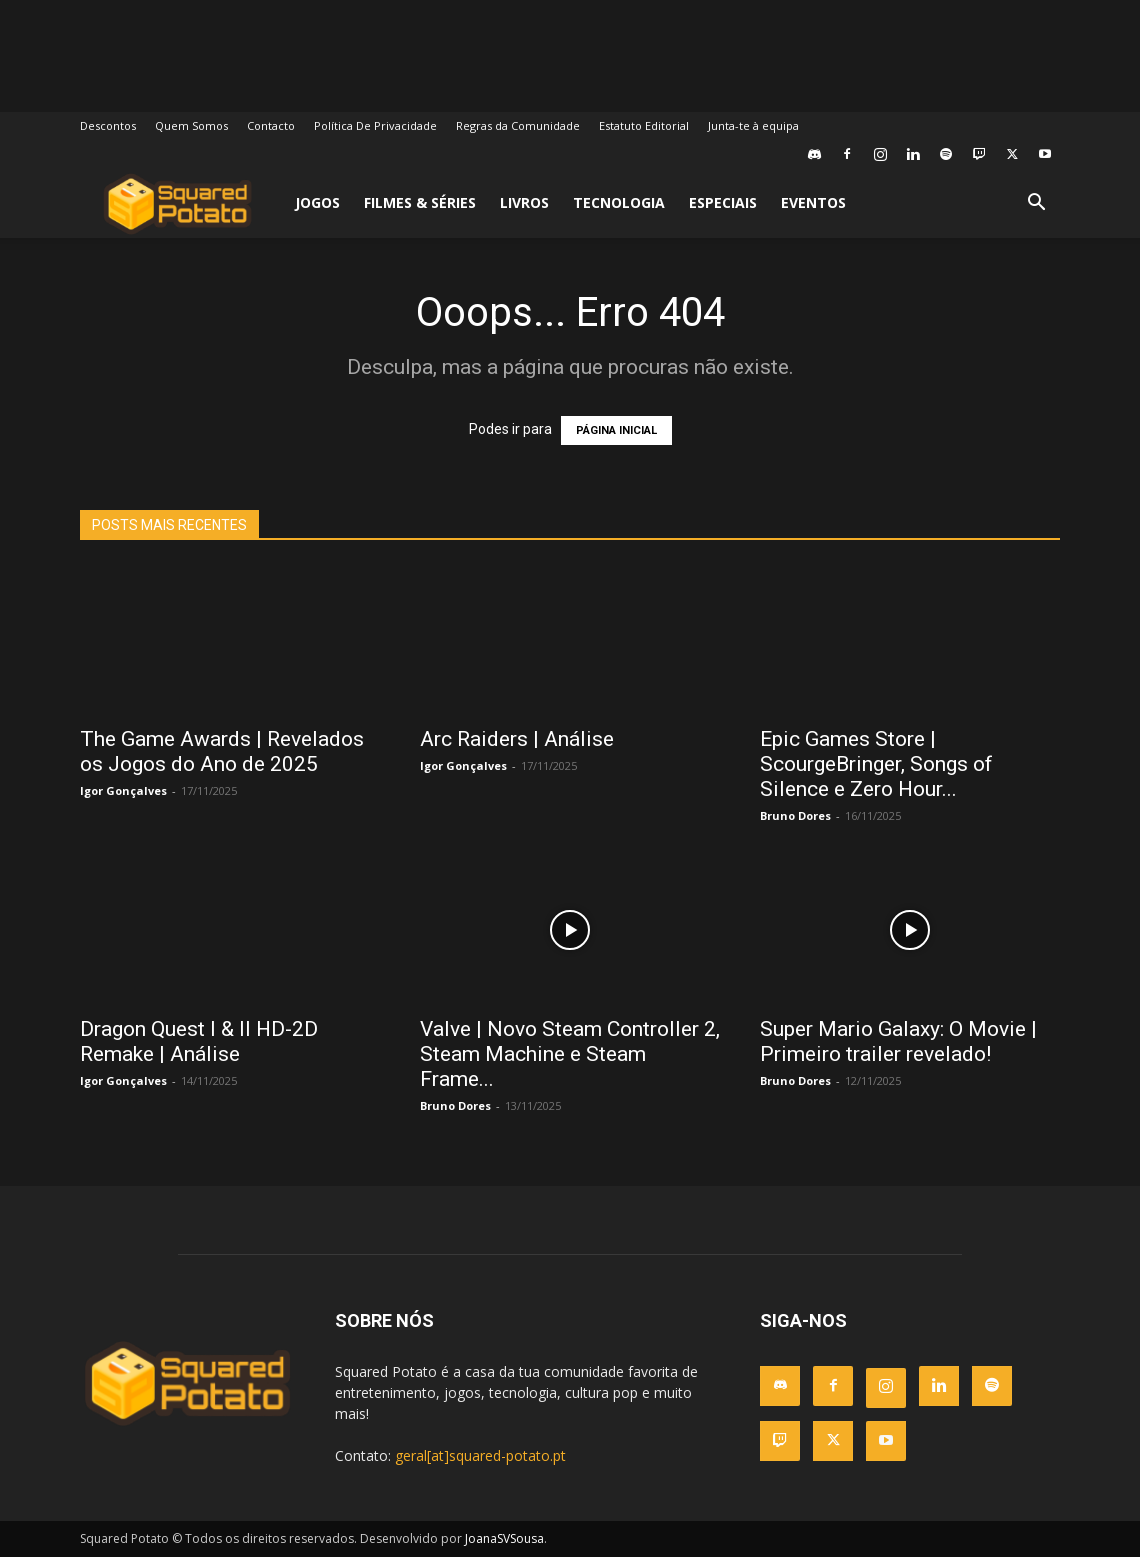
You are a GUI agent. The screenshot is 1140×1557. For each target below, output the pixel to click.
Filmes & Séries (420, 202)
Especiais (723, 202)
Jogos (317, 202)
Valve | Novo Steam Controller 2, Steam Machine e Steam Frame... (570, 1054)
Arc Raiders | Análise (517, 739)
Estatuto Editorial (644, 125)
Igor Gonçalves (123, 790)
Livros (524, 202)
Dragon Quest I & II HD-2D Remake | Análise (199, 1041)
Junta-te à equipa (753, 125)
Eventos (813, 202)
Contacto (271, 125)
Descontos (108, 125)
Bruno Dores (795, 815)
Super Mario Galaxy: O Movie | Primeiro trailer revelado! (898, 1041)
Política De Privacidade (375, 125)
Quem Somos (191, 125)
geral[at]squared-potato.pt (480, 1455)
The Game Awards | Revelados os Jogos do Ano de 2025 (222, 751)
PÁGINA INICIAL (616, 430)
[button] (1036, 204)
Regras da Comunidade (518, 125)
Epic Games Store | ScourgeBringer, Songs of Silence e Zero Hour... (876, 764)
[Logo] (177, 203)
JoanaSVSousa (504, 1538)
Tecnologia (619, 202)
